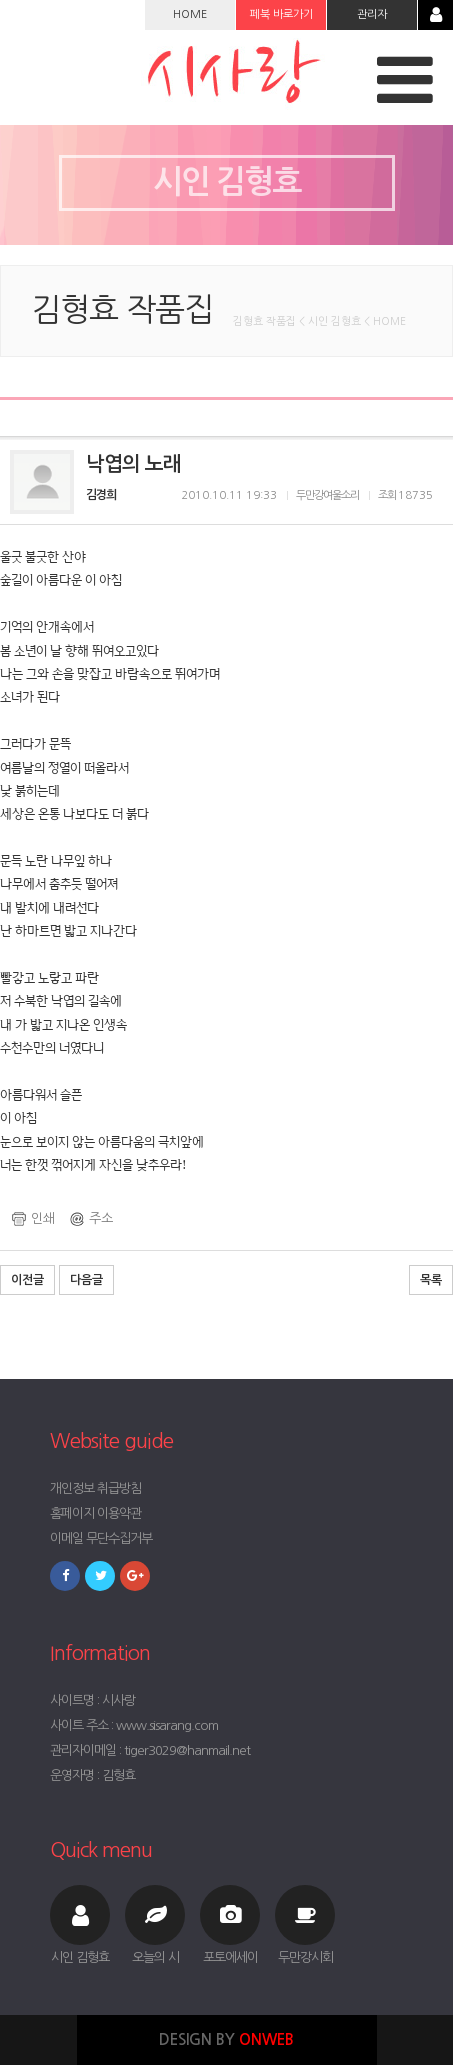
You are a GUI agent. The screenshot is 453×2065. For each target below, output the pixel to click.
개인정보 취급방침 (95, 1488)
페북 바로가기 (281, 14)
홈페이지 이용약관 (95, 1513)
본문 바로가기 (0, 0)
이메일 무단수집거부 (101, 1538)
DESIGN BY (226, 2039)
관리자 (372, 14)
